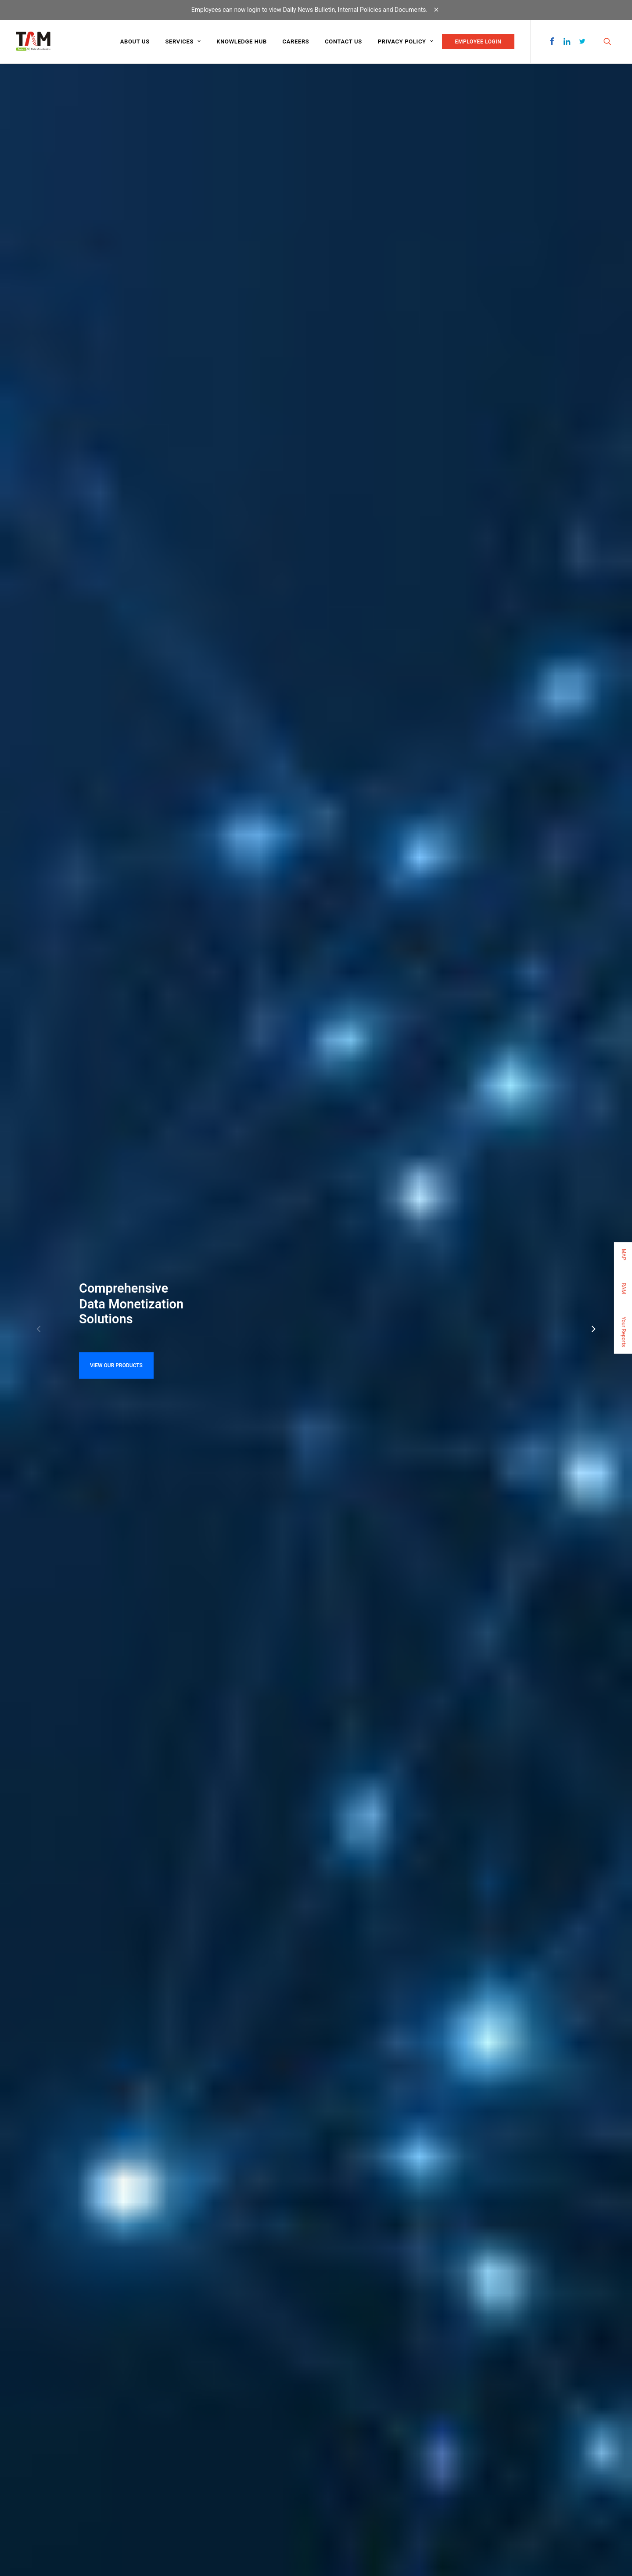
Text (175, 2431)
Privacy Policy (405, 41)
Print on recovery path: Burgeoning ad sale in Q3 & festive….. (308, 1409)
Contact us (343, 41)
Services (183, 41)
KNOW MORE (61, 1260)
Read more (263, 1150)
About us (135, 41)
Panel (176, 2443)
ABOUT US (29, 2383)
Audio (177, 2420)
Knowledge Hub (241, 41)
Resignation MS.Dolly (271, 1634)
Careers (296, 41)
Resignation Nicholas (271, 1621)
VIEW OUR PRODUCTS (116, 248)
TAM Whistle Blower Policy (79, 1593)
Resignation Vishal (266, 1593)
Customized (184, 2455)
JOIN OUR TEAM (270, 1884)
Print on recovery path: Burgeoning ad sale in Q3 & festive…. (307, 1373)
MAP (624, 1254)
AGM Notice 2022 (265, 1579)
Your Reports (624, 1331)
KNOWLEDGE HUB (38, 2401)
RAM (624, 1288)
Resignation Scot (264, 1607)
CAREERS (28, 2419)
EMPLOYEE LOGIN (478, 42)
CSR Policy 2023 (60, 1566)
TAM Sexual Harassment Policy (86, 1607)
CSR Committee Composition (83, 1579)
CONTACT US (353, 1884)
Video (177, 2409)
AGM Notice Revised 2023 (280, 1566)
